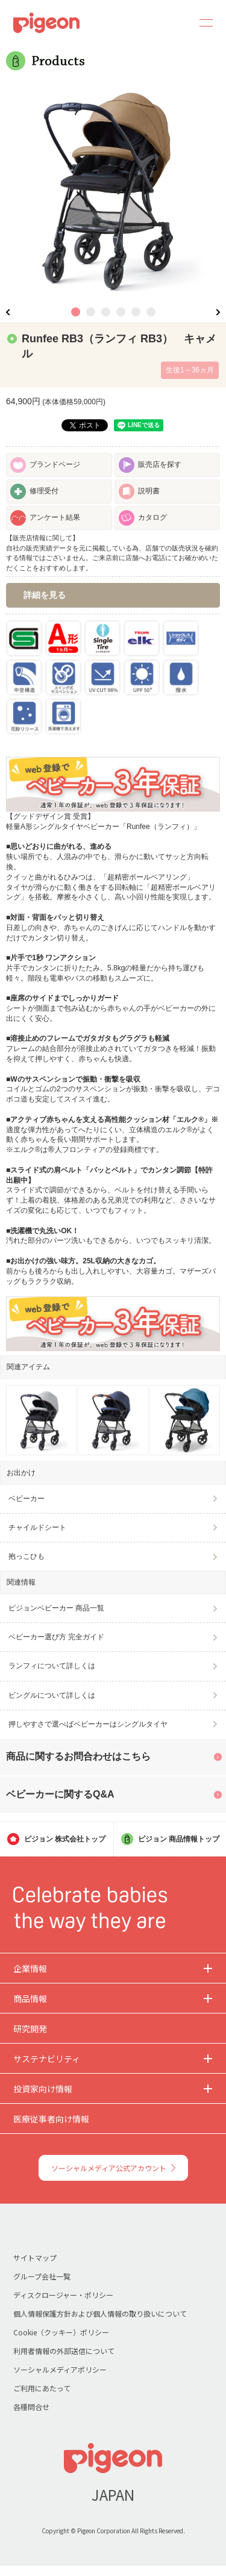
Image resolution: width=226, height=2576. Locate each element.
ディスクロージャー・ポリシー (63, 2295)
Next (218, 311)
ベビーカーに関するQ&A (60, 1794)
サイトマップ (35, 2257)
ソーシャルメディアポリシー (60, 2369)
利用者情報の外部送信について (64, 2351)
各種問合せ (31, 2407)
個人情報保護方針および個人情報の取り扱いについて (100, 2313)
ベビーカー (26, 1498)
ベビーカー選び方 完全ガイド (56, 1637)
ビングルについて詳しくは (51, 1695)
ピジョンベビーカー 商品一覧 (56, 1608)
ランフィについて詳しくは (51, 1666)
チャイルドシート (37, 1527)
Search (173, 23)
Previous (8, 311)
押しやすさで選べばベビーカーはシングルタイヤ (88, 1724)
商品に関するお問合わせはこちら (78, 1756)
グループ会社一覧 (42, 2276)
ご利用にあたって (42, 2388)
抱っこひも (26, 1556)
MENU (202, 23)
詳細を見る (45, 595)
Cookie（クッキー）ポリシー (61, 2332)
